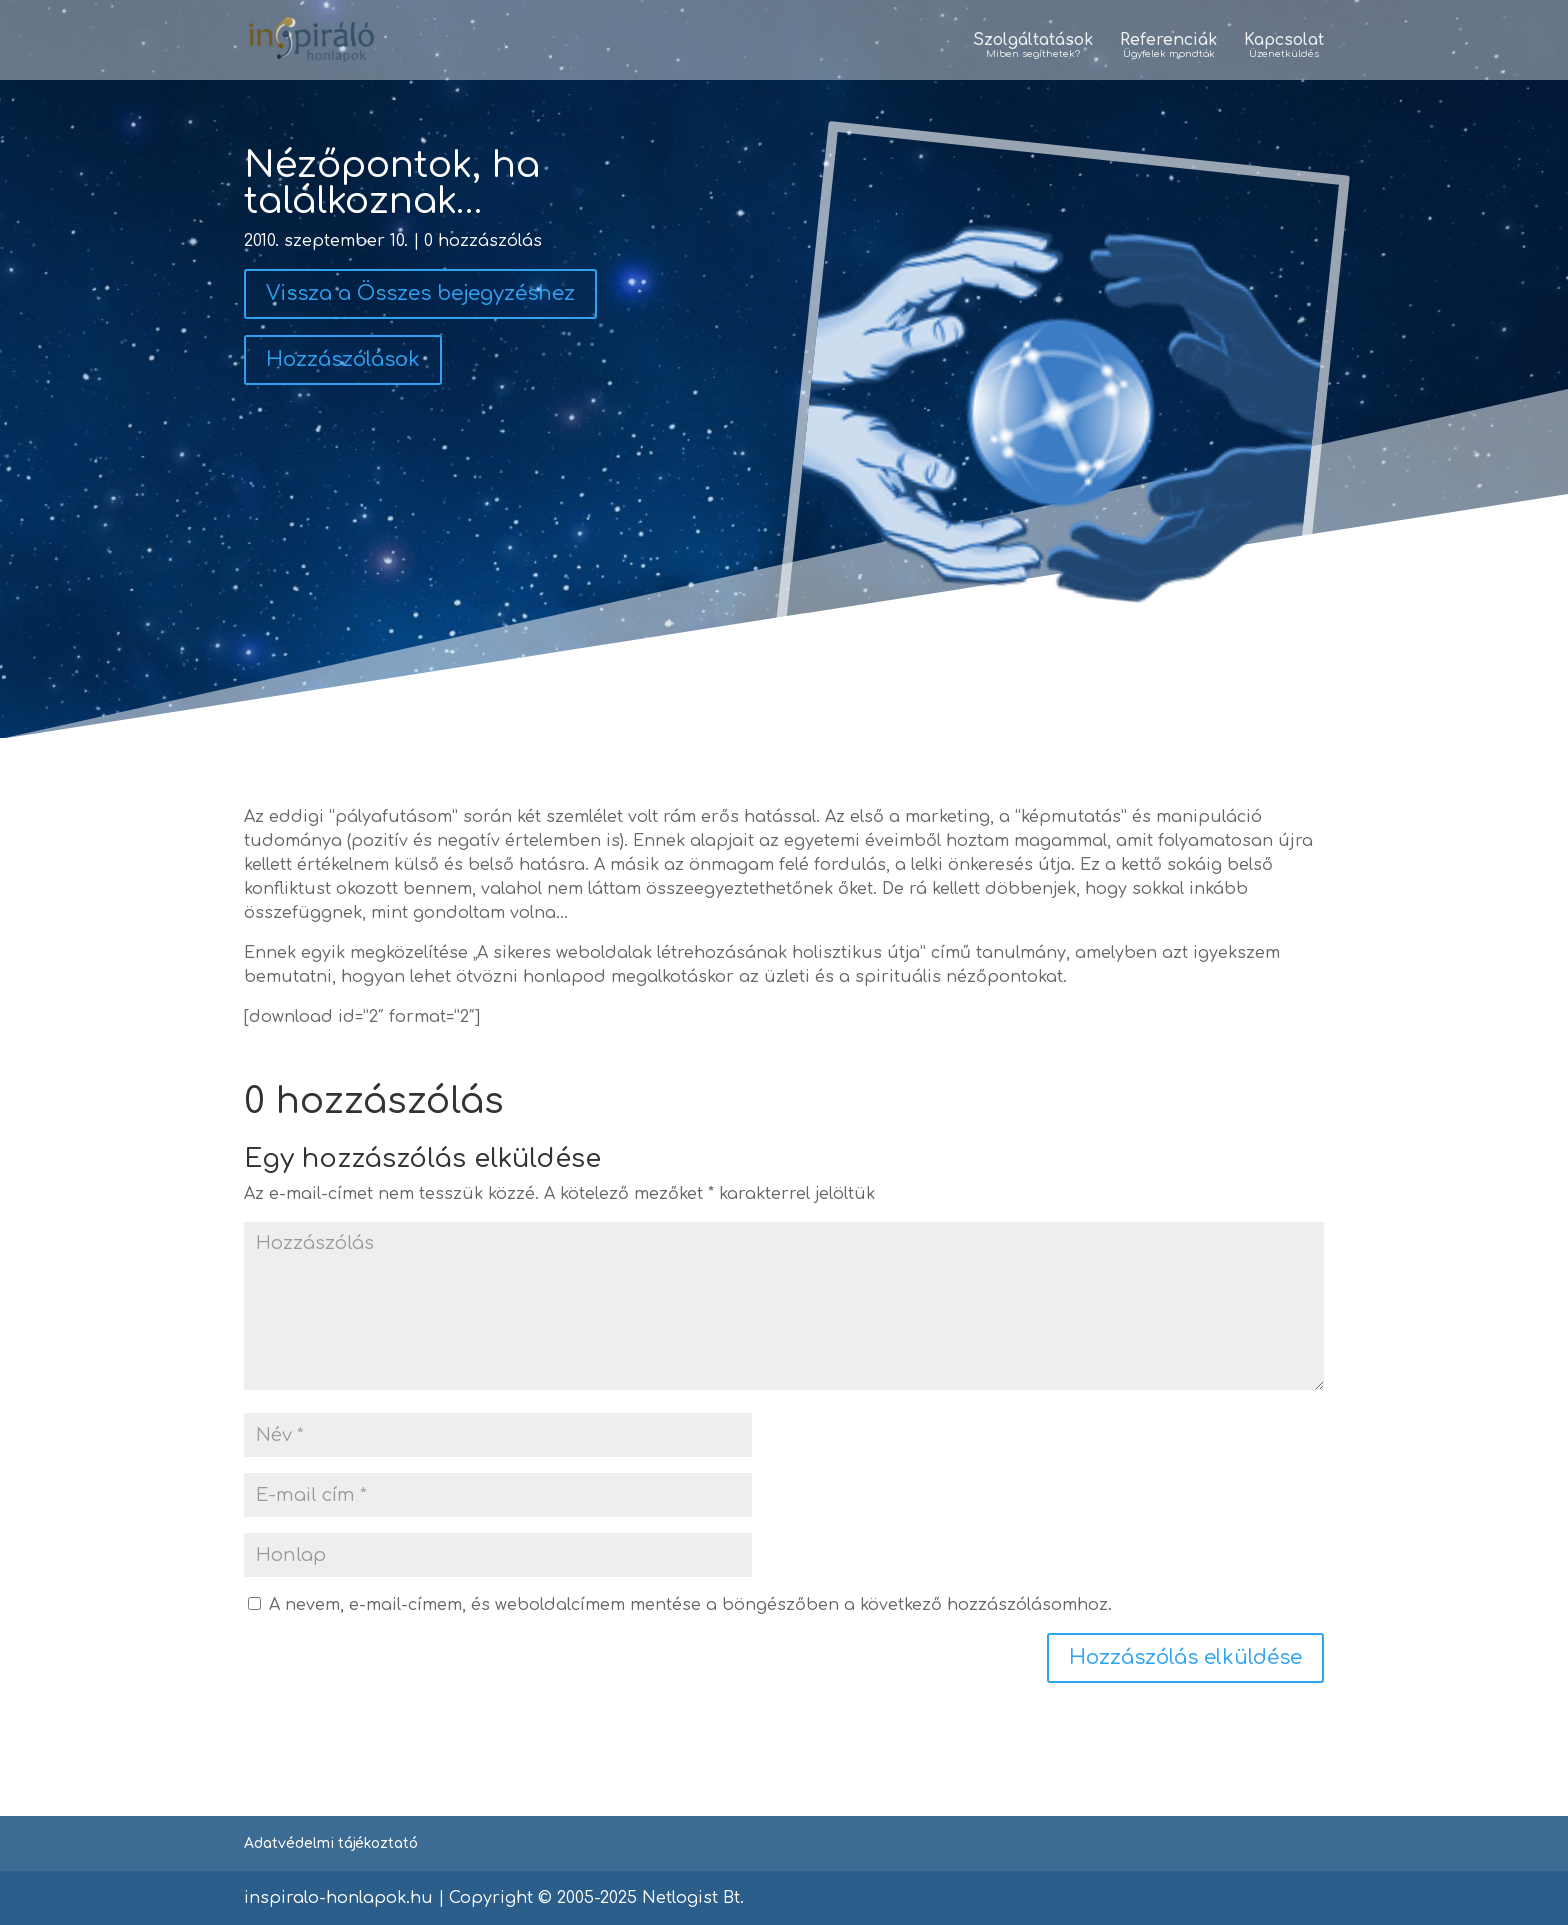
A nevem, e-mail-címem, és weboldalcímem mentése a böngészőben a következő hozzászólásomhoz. (690, 1605)
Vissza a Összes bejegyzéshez (420, 293)
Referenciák (1168, 47)
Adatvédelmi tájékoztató (331, 1843)
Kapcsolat (1284, 47)
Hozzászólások (343, 359)
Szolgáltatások (1033, 47)
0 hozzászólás (483, 241)
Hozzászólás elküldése (1185, 1657)
